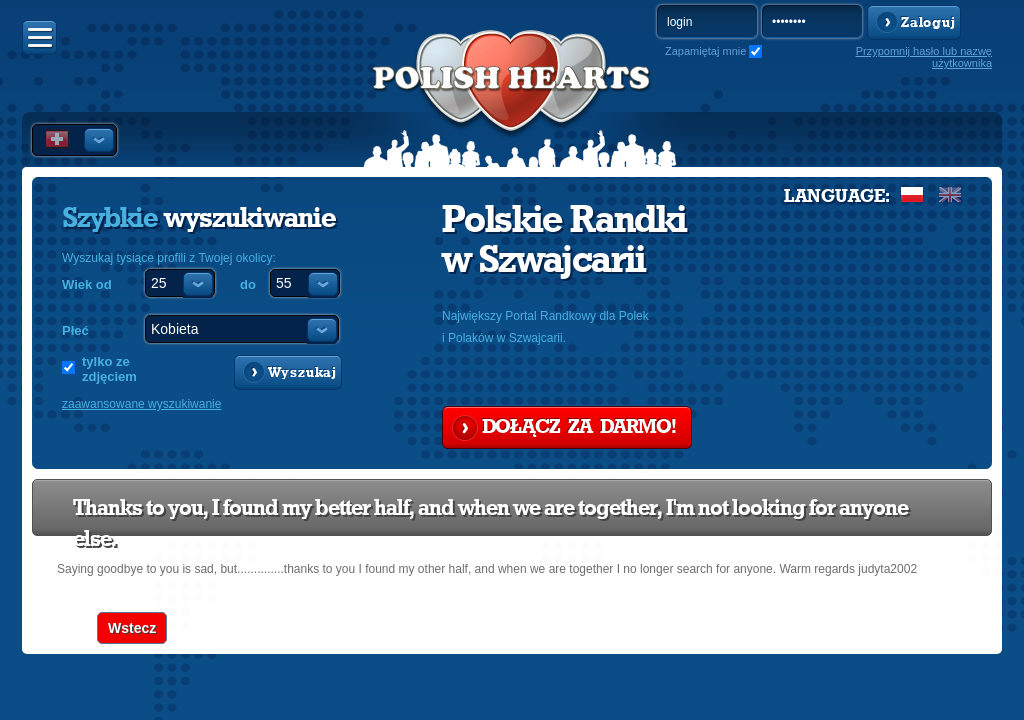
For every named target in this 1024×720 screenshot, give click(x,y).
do (248, 284)
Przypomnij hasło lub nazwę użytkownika (924, 57)
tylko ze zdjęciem (109, 369)
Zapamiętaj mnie (705, 51)
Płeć (75, 330)
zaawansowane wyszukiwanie (141, 404)
